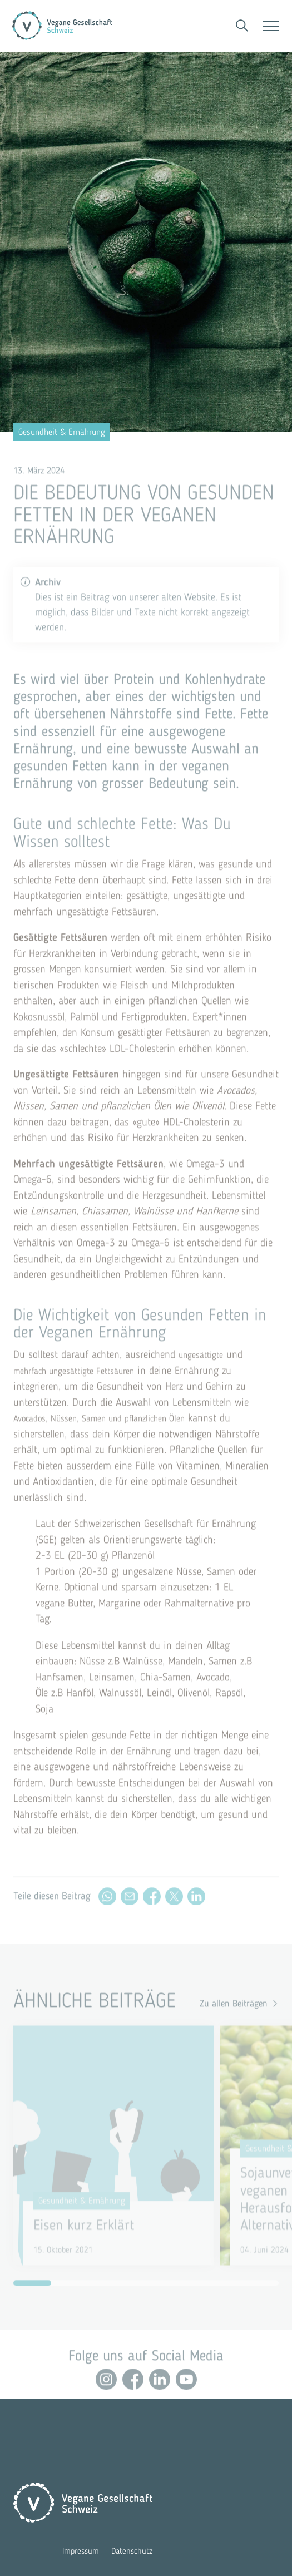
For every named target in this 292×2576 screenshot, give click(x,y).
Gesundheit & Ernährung (61, 432)
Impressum (80, 2551)
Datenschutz (131, 2551)
